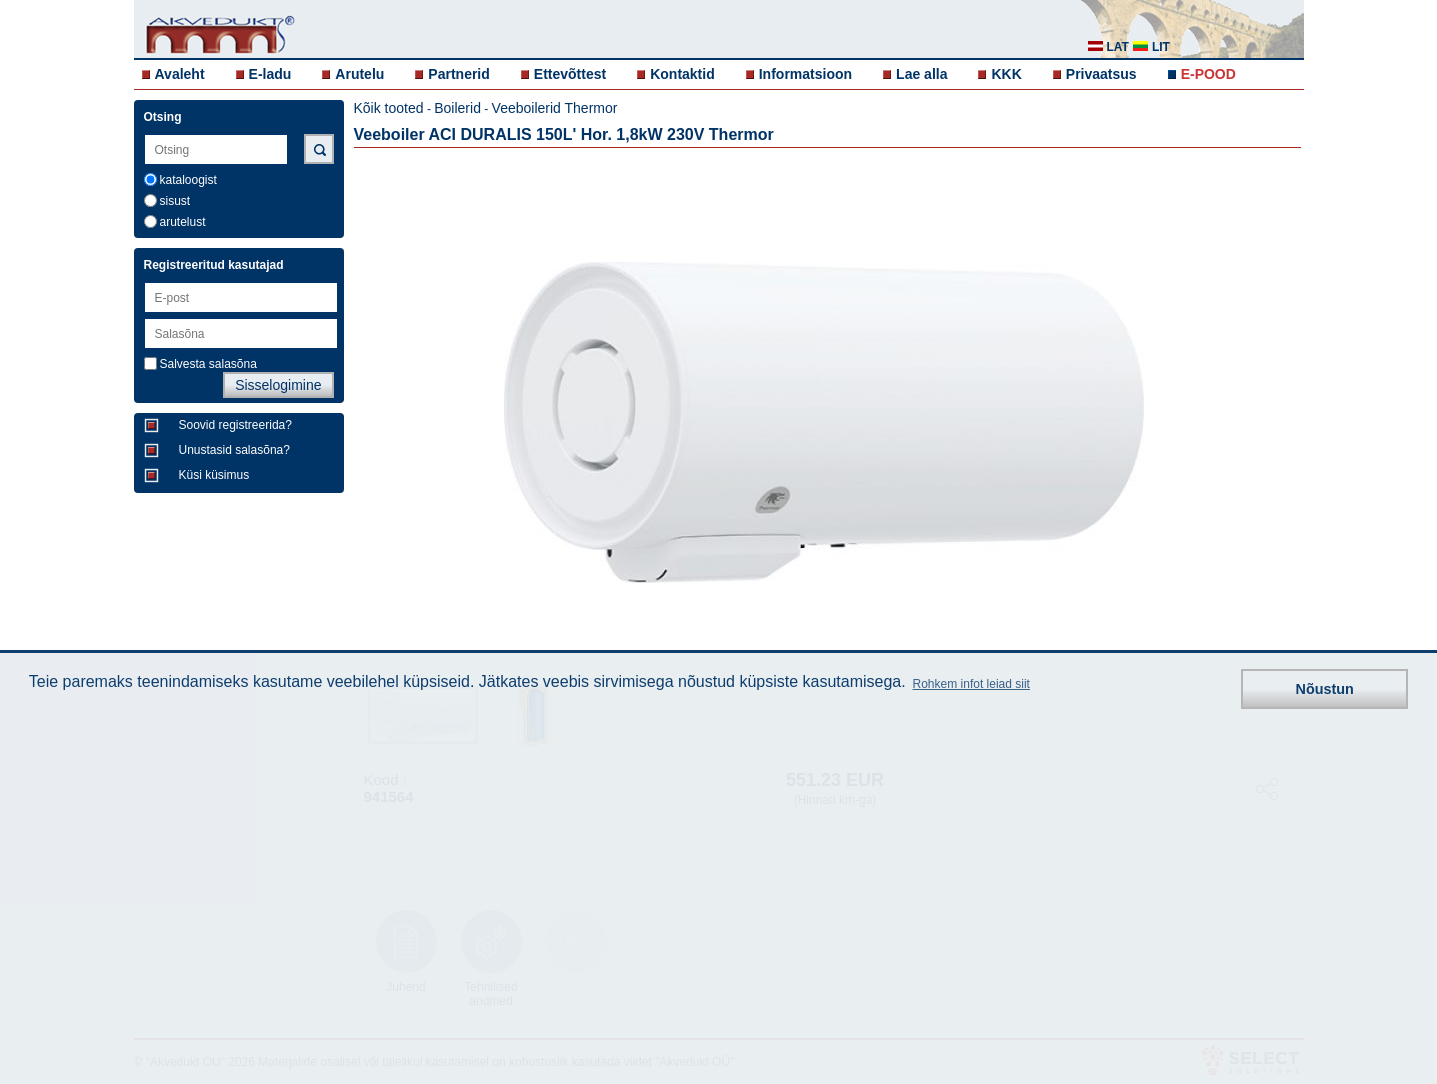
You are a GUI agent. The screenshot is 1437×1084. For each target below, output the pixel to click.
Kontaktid (682, 74)
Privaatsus (1101, 74)
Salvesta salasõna (208, 364)
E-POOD (1208, 74)
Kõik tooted (389, 108)
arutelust (183, 222)
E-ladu (270, 74)
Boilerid (457, 108)
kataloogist (188, 180)
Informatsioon (805, 74)
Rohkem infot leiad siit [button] (971, 684)
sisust (175, 201)
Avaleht (180, 74)
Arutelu (359, 74)
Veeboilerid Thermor (555, 108)
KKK (1006, 74)
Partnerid (458, 74)
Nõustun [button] (1325, 689)
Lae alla (921, 74)
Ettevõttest (570, 74)
